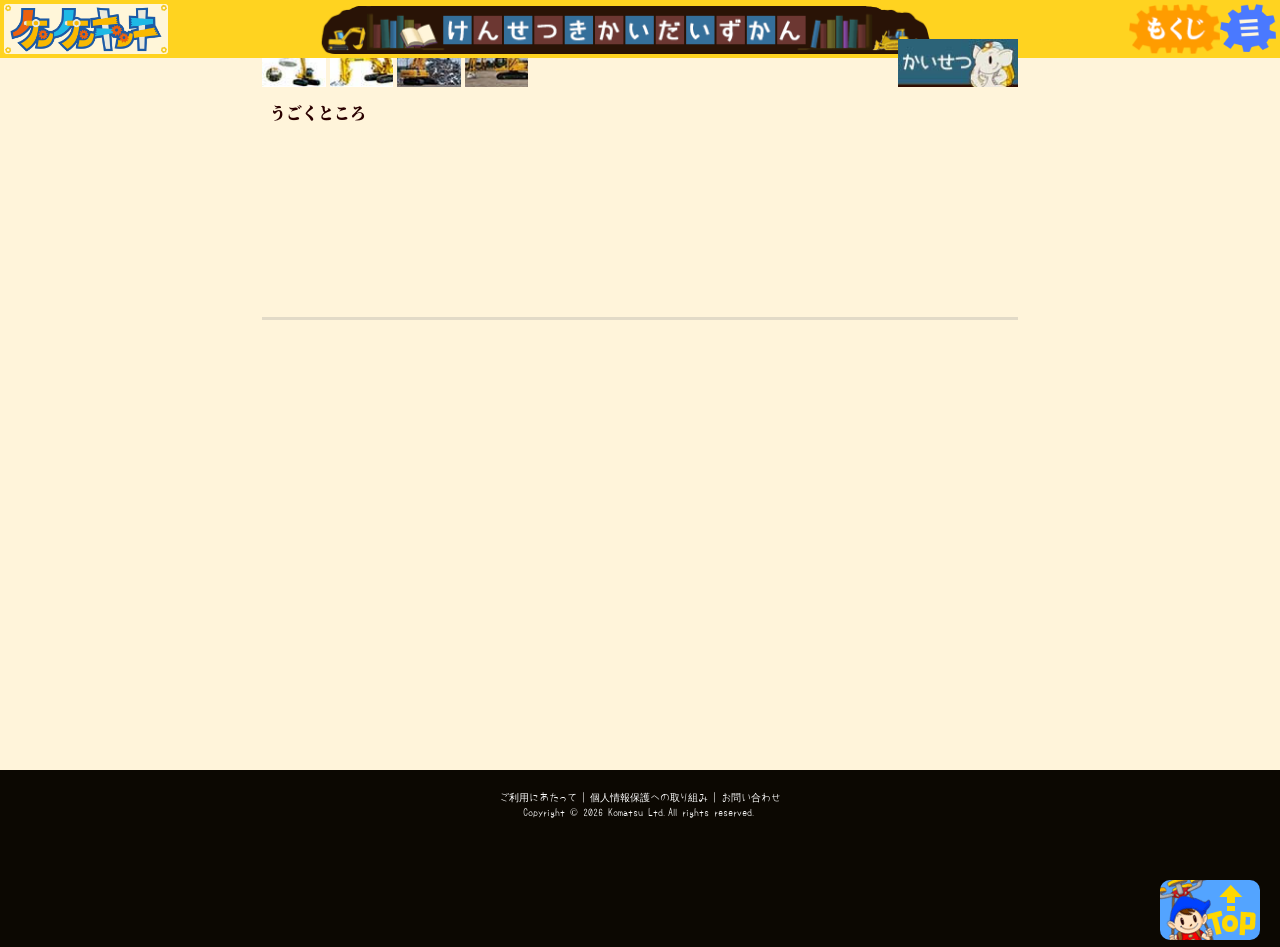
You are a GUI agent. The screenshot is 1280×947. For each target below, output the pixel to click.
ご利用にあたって (538, 797)
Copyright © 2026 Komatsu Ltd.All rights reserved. (640, 812)
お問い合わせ (751, 797)
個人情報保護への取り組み (649, 797)
